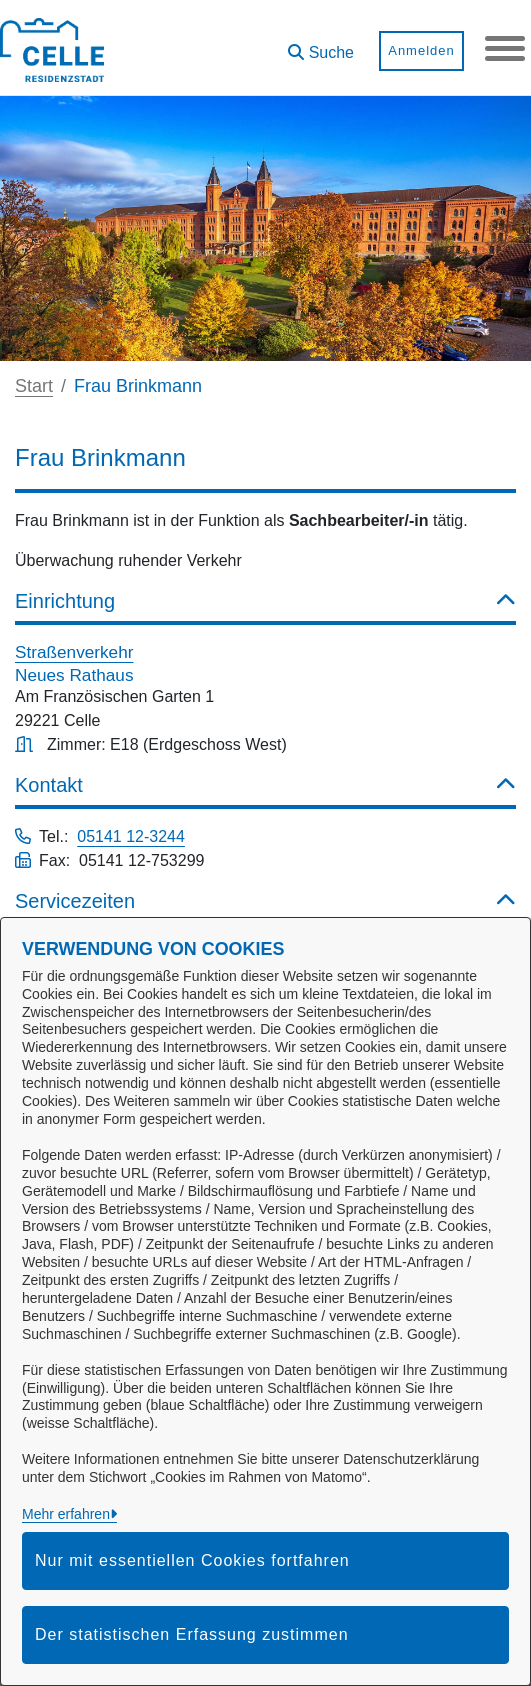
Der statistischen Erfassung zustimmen (192, 1634)
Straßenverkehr (74, 652)
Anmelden (421, 50)
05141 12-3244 (131, 836)
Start (34, 386)
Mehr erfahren (66, 1514)
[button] (321, 45)
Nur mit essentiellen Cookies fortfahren (192, 1560)
